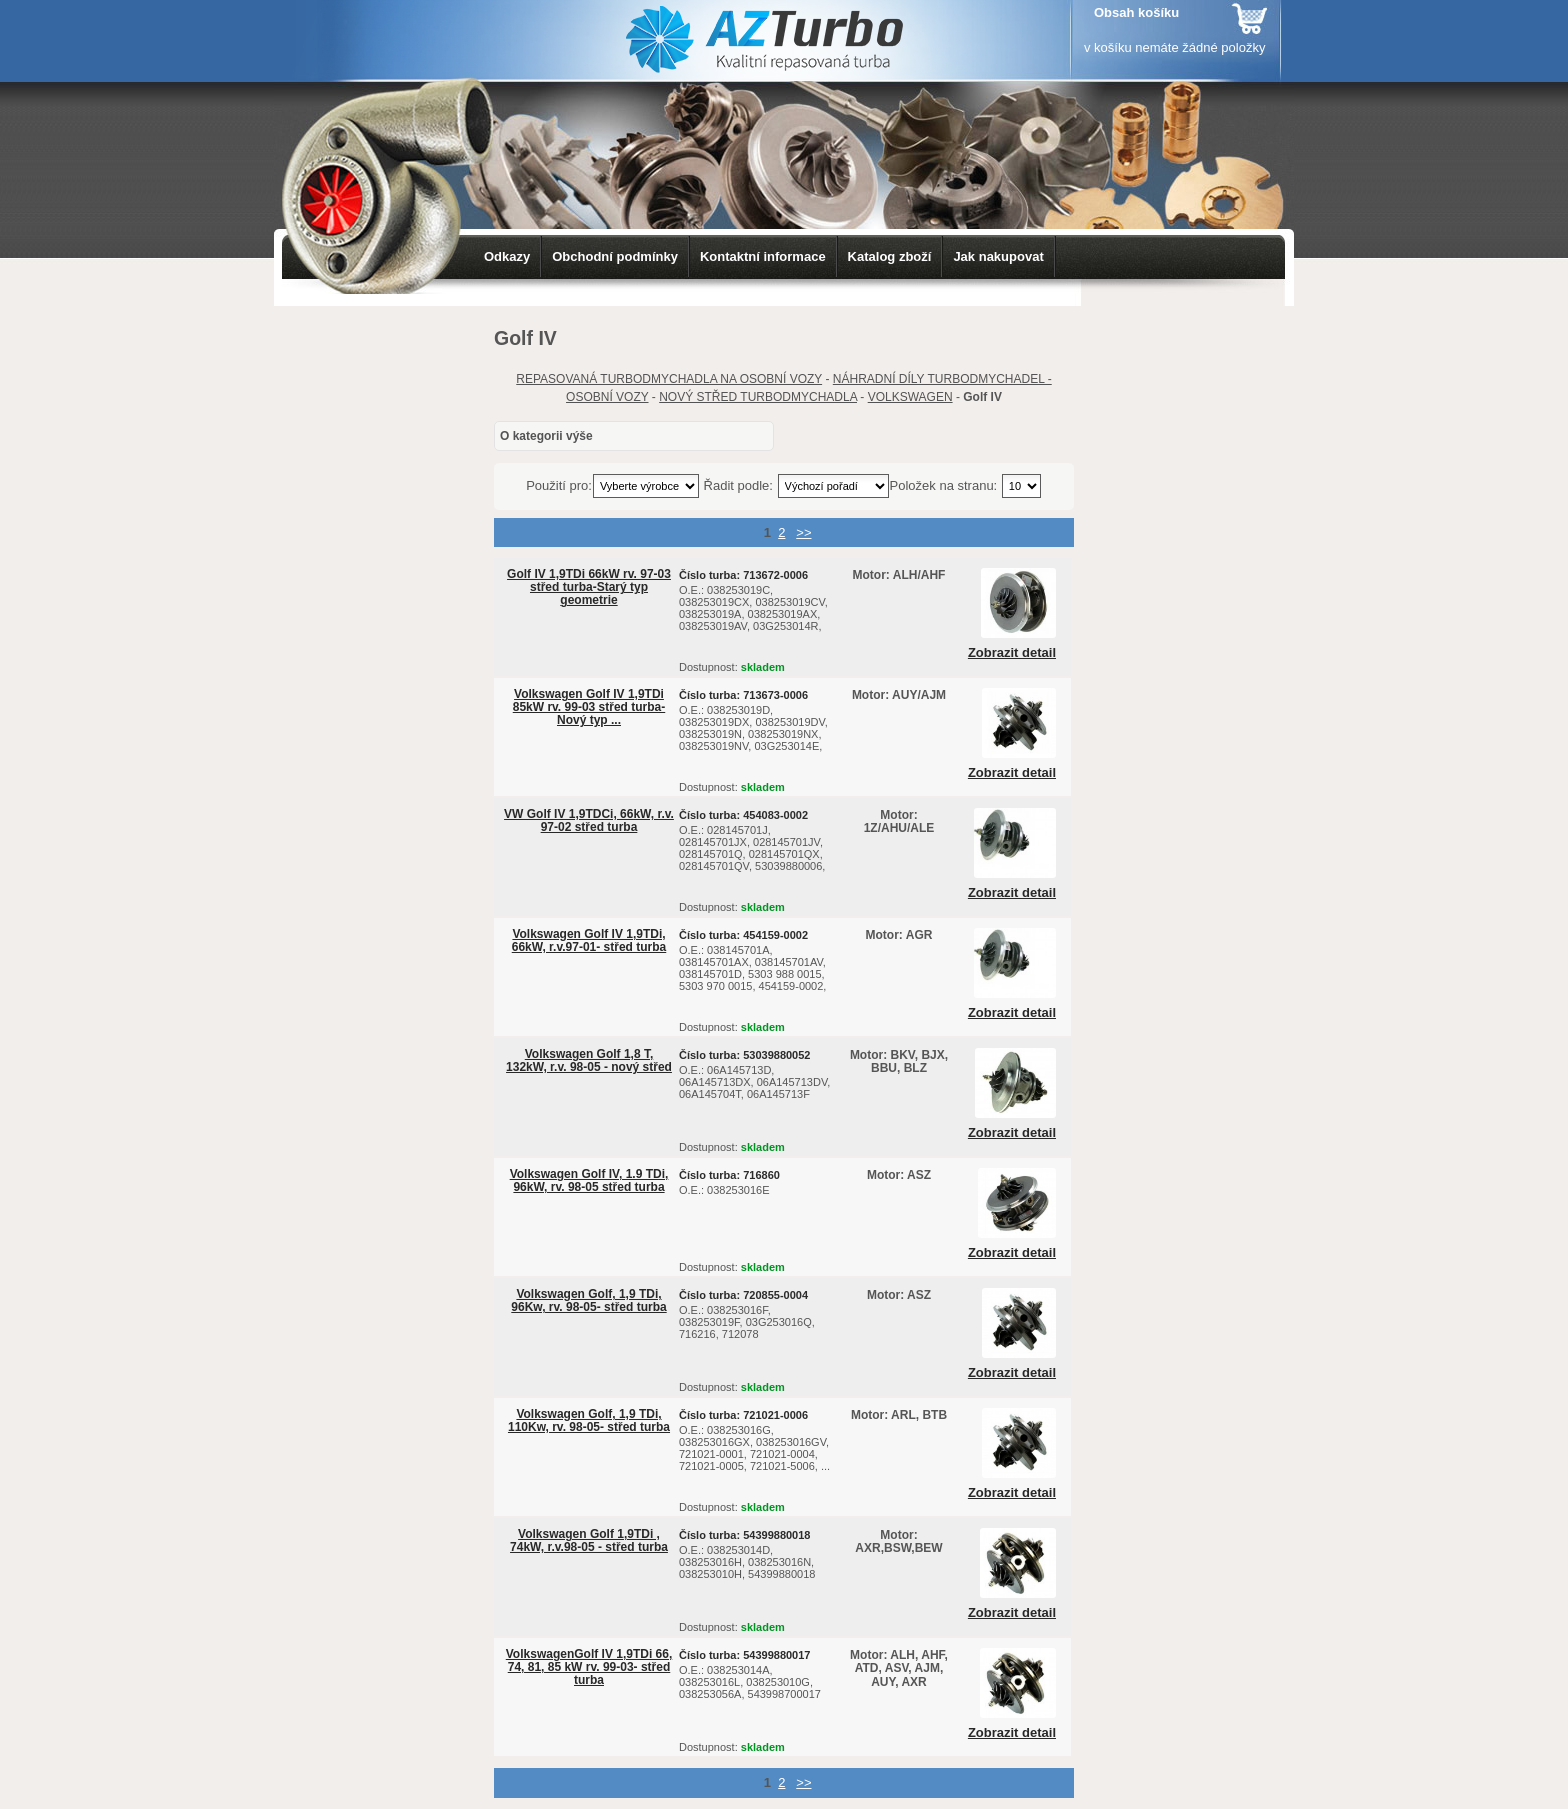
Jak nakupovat (998, 256)
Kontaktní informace (763, 256)
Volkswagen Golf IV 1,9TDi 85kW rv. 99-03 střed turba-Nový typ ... (589, 707)
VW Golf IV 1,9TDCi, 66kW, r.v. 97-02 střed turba (589, 820)
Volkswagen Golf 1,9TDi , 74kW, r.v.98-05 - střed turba (589, 1540)
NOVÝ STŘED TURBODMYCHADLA (758, 397)
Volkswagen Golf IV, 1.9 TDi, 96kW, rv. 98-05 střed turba (589, 1180)
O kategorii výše (546, 436)
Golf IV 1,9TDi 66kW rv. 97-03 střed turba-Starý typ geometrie (589, 587)
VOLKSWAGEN (910, 397)
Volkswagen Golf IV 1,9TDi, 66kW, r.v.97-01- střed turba (589, 940)
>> (803, 532)
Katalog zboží (890, 256)
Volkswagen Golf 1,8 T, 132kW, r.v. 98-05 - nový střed (589, 1060)
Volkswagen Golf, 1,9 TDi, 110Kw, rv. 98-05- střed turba (589, 1420)
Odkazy (507, 256)
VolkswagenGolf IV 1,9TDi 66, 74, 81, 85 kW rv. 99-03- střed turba (589, 1667)
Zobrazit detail (1012, 653)
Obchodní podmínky (615, 256)
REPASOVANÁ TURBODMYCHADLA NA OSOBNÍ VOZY (669, 379)
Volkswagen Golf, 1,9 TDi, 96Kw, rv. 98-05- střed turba (588, 1300)
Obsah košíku (1136, 12)
